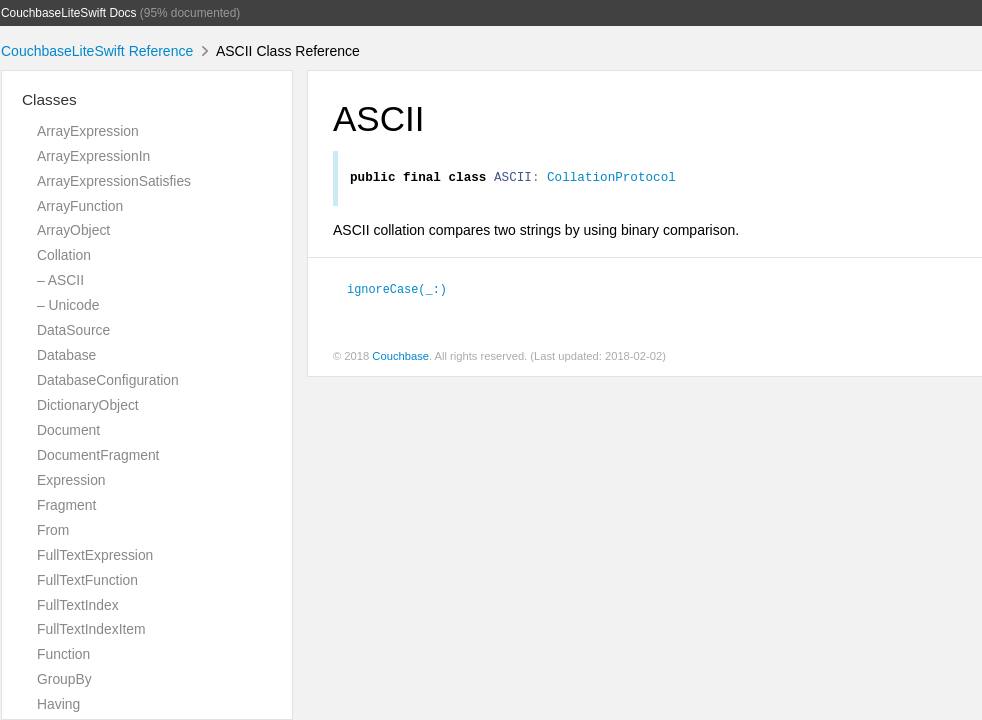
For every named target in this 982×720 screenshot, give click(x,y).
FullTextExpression (95, 555)
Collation (64, 255)
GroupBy (64, 679)
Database (66, 355)
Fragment (66, 505)
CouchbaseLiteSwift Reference (97, 51)
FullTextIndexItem (91, 629)
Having (58, 704)
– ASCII (60, 280)
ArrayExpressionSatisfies (114, 181)
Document (68, 430)
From (53, 530)
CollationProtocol (611, 179)
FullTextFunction (87, 580)
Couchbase (400, 359)
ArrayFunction (80, 206)
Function (63, 654)
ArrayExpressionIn (93, 156)
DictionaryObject (88, 405)
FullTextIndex (78, 605)
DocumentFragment (98, 455)
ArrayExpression (88, 131)
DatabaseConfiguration (108, 380)
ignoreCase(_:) (397, 291)
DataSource (73, 330)
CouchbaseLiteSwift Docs (69, 13)
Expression (71, 480)
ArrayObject (73, 230)
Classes (49, 99)
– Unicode (68, 305)
